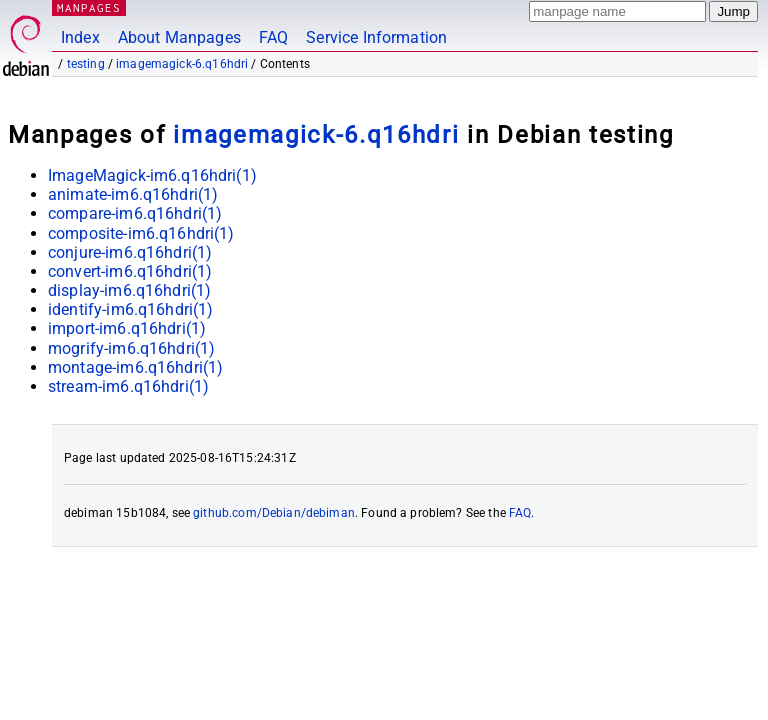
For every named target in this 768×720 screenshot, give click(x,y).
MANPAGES (89, 7)
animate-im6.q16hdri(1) (133, 194)
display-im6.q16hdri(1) (129, 290)
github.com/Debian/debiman (274, 513)
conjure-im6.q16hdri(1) (130, 252)
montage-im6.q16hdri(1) (135, 367)
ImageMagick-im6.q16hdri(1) (152, 175)
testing (86, 64)
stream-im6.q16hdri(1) (128, 386)
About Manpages (179, 37)
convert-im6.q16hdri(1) (130, 271)
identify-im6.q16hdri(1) (130, 309)
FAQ (273, 37)
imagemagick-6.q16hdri (182, 64)
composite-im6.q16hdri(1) (141, 233)
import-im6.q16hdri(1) (127, 328)
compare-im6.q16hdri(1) (135, 213)
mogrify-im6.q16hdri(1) (131, 348)
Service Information (376, 37)
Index (80, 37)
